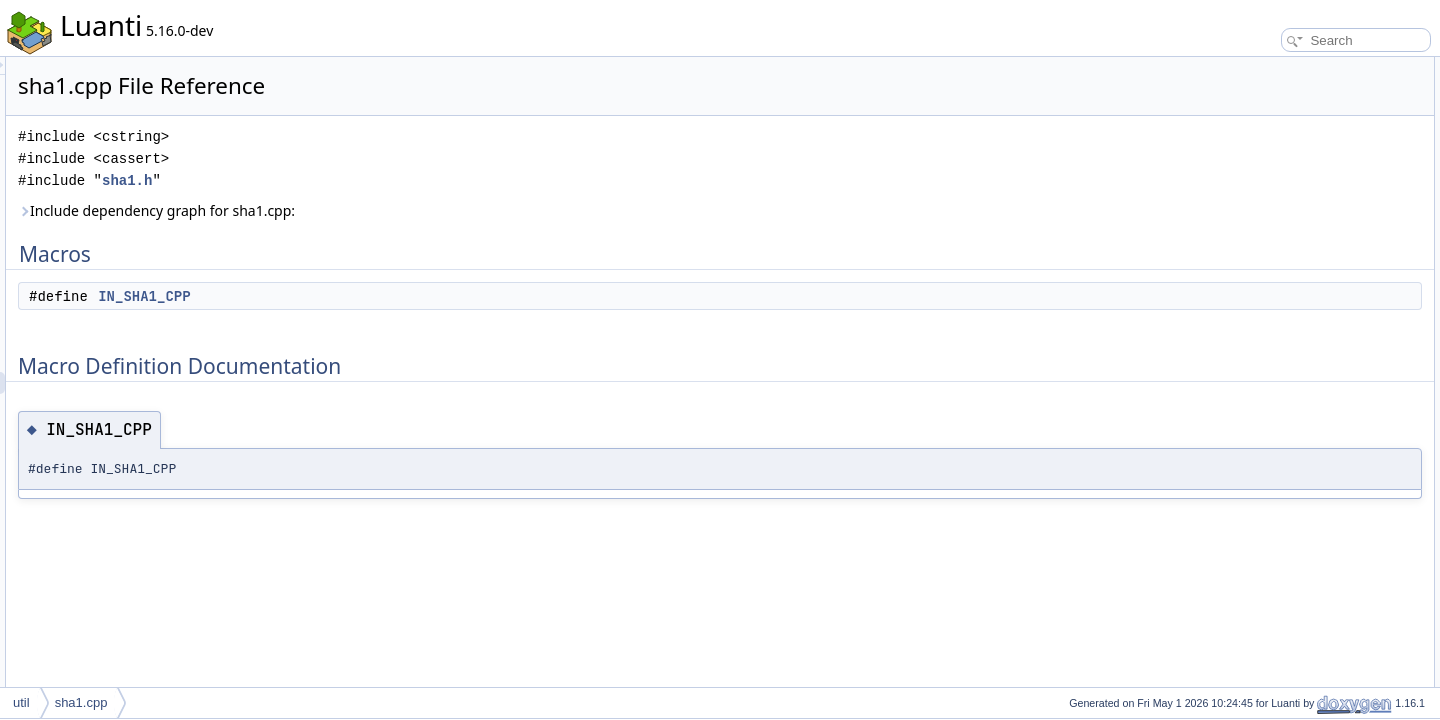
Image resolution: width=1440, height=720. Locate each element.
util (21, 702)
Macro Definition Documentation (1302, 112)
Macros (1236, 68)
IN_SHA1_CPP (394, 296)
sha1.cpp (81, 702)
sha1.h (377, 180)
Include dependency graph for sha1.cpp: (406, 210)
